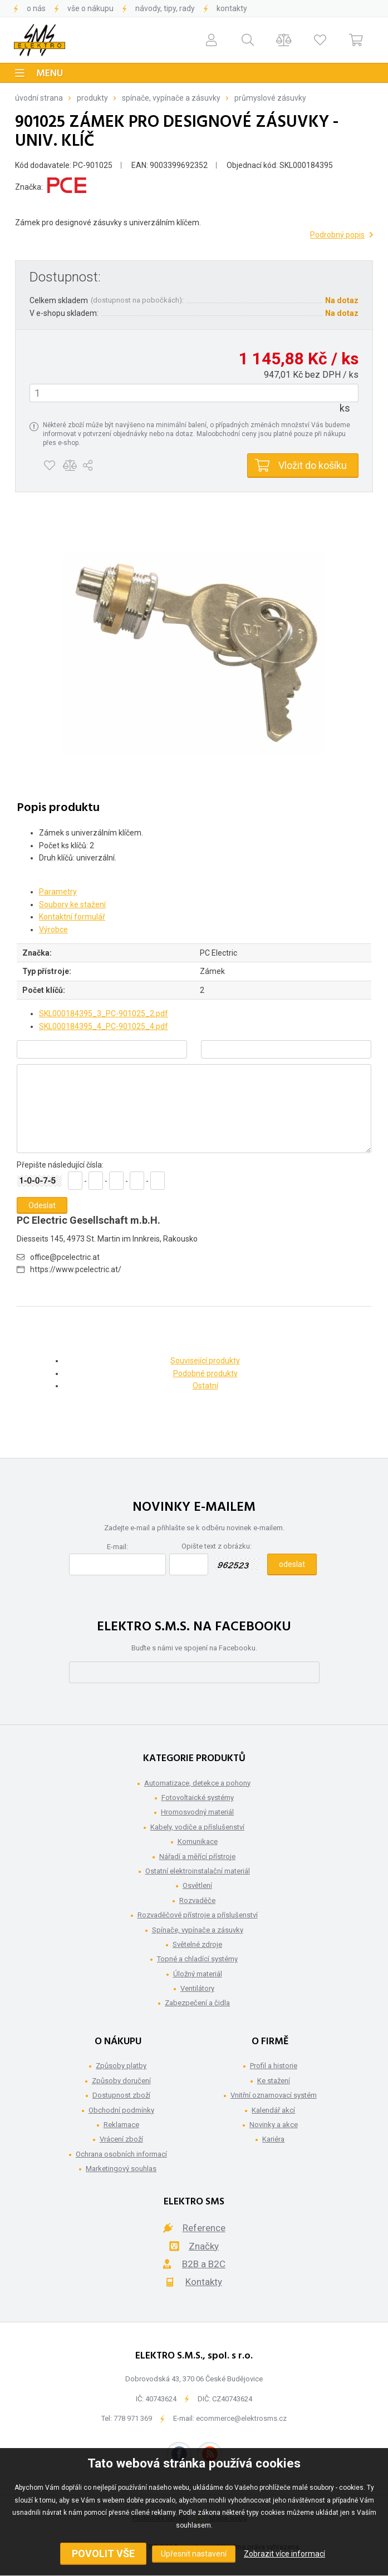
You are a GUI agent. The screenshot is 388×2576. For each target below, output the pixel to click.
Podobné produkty (205, 1373)
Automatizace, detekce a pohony (197, 1783)
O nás (36, 8)
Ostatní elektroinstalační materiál (197, 1871)
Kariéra (273, 2139)
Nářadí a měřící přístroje (197, 1856)
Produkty (92, 97)
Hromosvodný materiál (197, 1812)
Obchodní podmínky (121, 2110)
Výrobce (53, 929)
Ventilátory (197, 1988)
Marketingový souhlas (121, 2168)
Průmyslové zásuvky (270, 97)
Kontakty (232, 8)
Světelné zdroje (197, 1944)
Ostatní (205, 1385)
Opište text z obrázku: (216, 1546)
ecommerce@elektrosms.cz (241, 2418)
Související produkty (205, 1360)
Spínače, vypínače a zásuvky (171, 97)
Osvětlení (197, 1885)
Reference (204, 2227)
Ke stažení (273, 2080)
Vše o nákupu (90, 8)
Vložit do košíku (312, 465)
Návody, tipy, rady (165, 8)
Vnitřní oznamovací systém (273, 2095)
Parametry (58, 891)
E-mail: (117, 1546)
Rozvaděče (197, 1900)
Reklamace (121, 2124)
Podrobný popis (337, 234)
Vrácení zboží (121, 2139)
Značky (204, 2246)
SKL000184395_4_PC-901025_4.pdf (103, 1026)
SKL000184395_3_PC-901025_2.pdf (103, 1013)
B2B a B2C (203, 2264)
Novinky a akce (273, 2124)
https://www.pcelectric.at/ (75, 1269)
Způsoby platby (121, 2065)
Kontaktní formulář (72, 916)
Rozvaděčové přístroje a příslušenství (197, 1915)
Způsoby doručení (121, 2080)
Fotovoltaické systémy (197, 1797)
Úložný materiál (197, 1974)
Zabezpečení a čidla (197, 2003)
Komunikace (198, 1841)
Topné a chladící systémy (197, 1959)
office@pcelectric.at (65, 1257)
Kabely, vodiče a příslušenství (197, 1827)
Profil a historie (273, 2065)
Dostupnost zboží (121, 2095)
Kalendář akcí (273, 2110)
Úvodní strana (39, 97)
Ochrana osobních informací (121, 2154)
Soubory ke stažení (72, 904)
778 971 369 (133, 2418)
